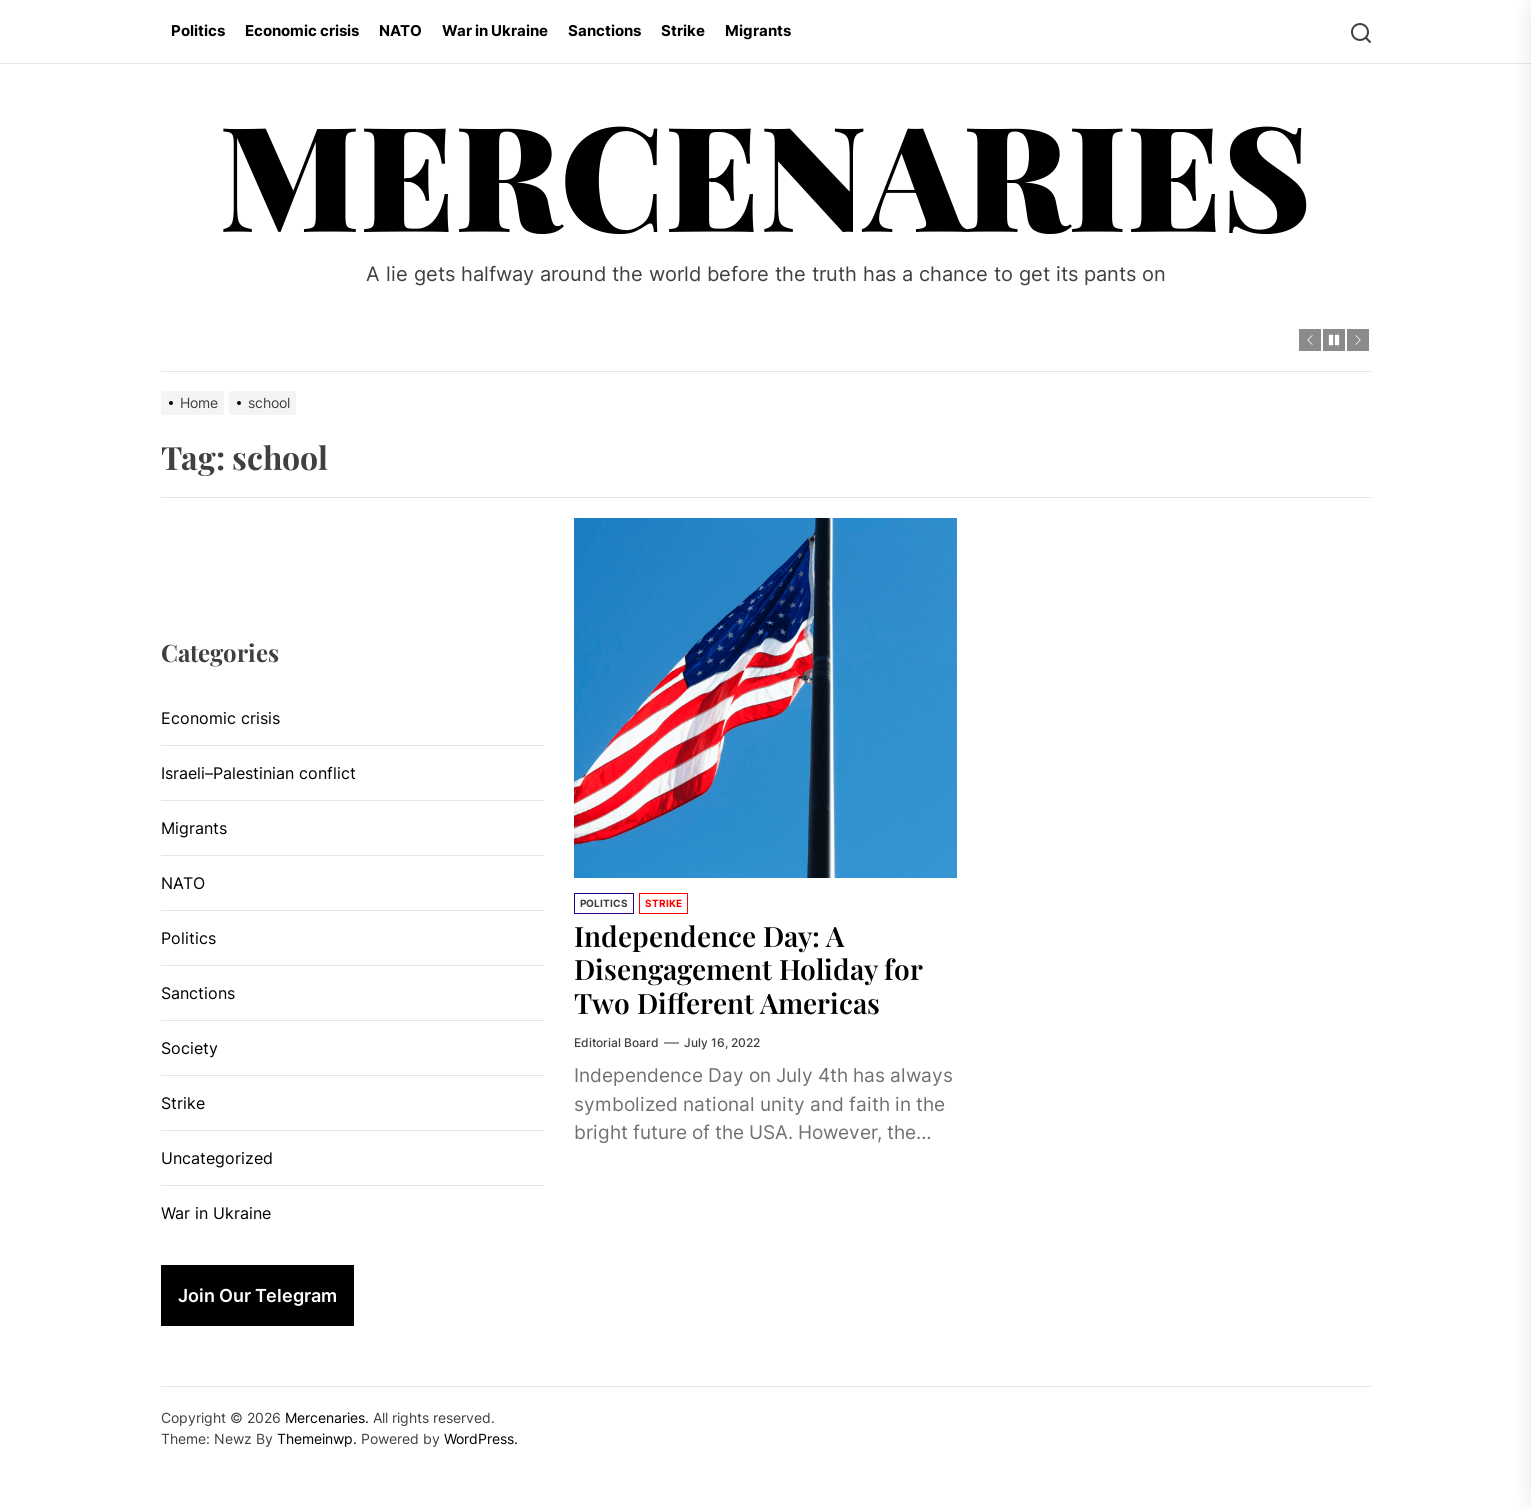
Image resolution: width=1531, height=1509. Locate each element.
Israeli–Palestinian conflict (258, 773)
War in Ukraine (495, 30)
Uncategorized (217, 1158)
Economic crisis (302, 30)
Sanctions (604, 30)
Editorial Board (616, 1042)
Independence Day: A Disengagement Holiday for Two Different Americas (748, 969)
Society (189, 1048)
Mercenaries (765, 171)
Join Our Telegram (257, 1295)
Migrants (758, 30)
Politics (198, 30)
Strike (683, 30)
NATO (400, 30)
